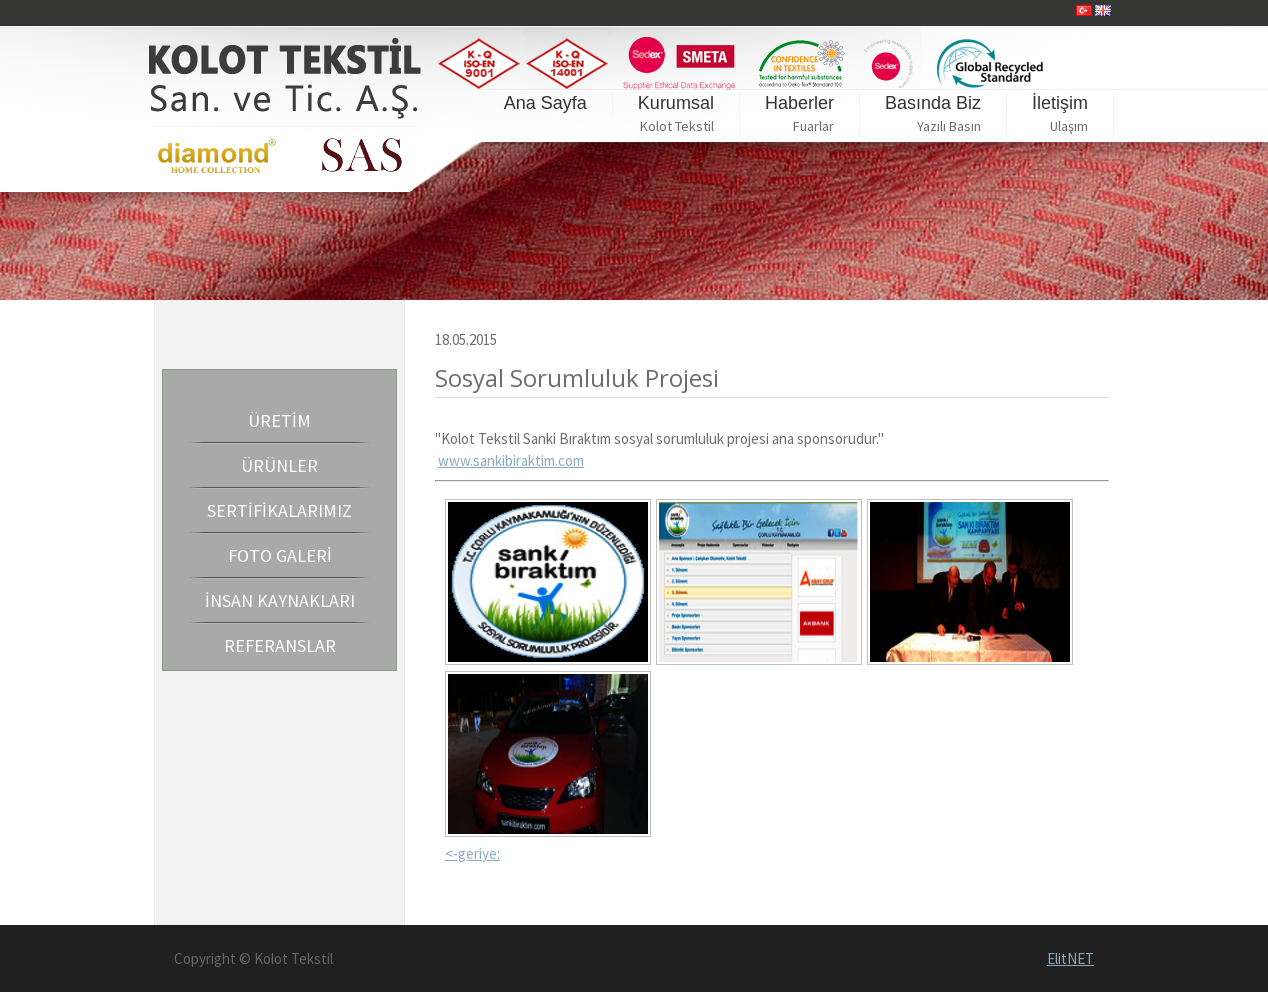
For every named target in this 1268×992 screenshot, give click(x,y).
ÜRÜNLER (279, 465)
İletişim (1060, 103)
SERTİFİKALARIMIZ (279, 510)
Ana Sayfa (545, 103)
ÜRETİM (279, 420)
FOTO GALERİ (280, 555)
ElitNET (1070, 958)
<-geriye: (472, 853)
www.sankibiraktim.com (511, 460)
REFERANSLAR (280, 645)
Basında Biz (933, 103)
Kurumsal (676, 103)
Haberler (799, 103)
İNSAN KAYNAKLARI (280, 600)
